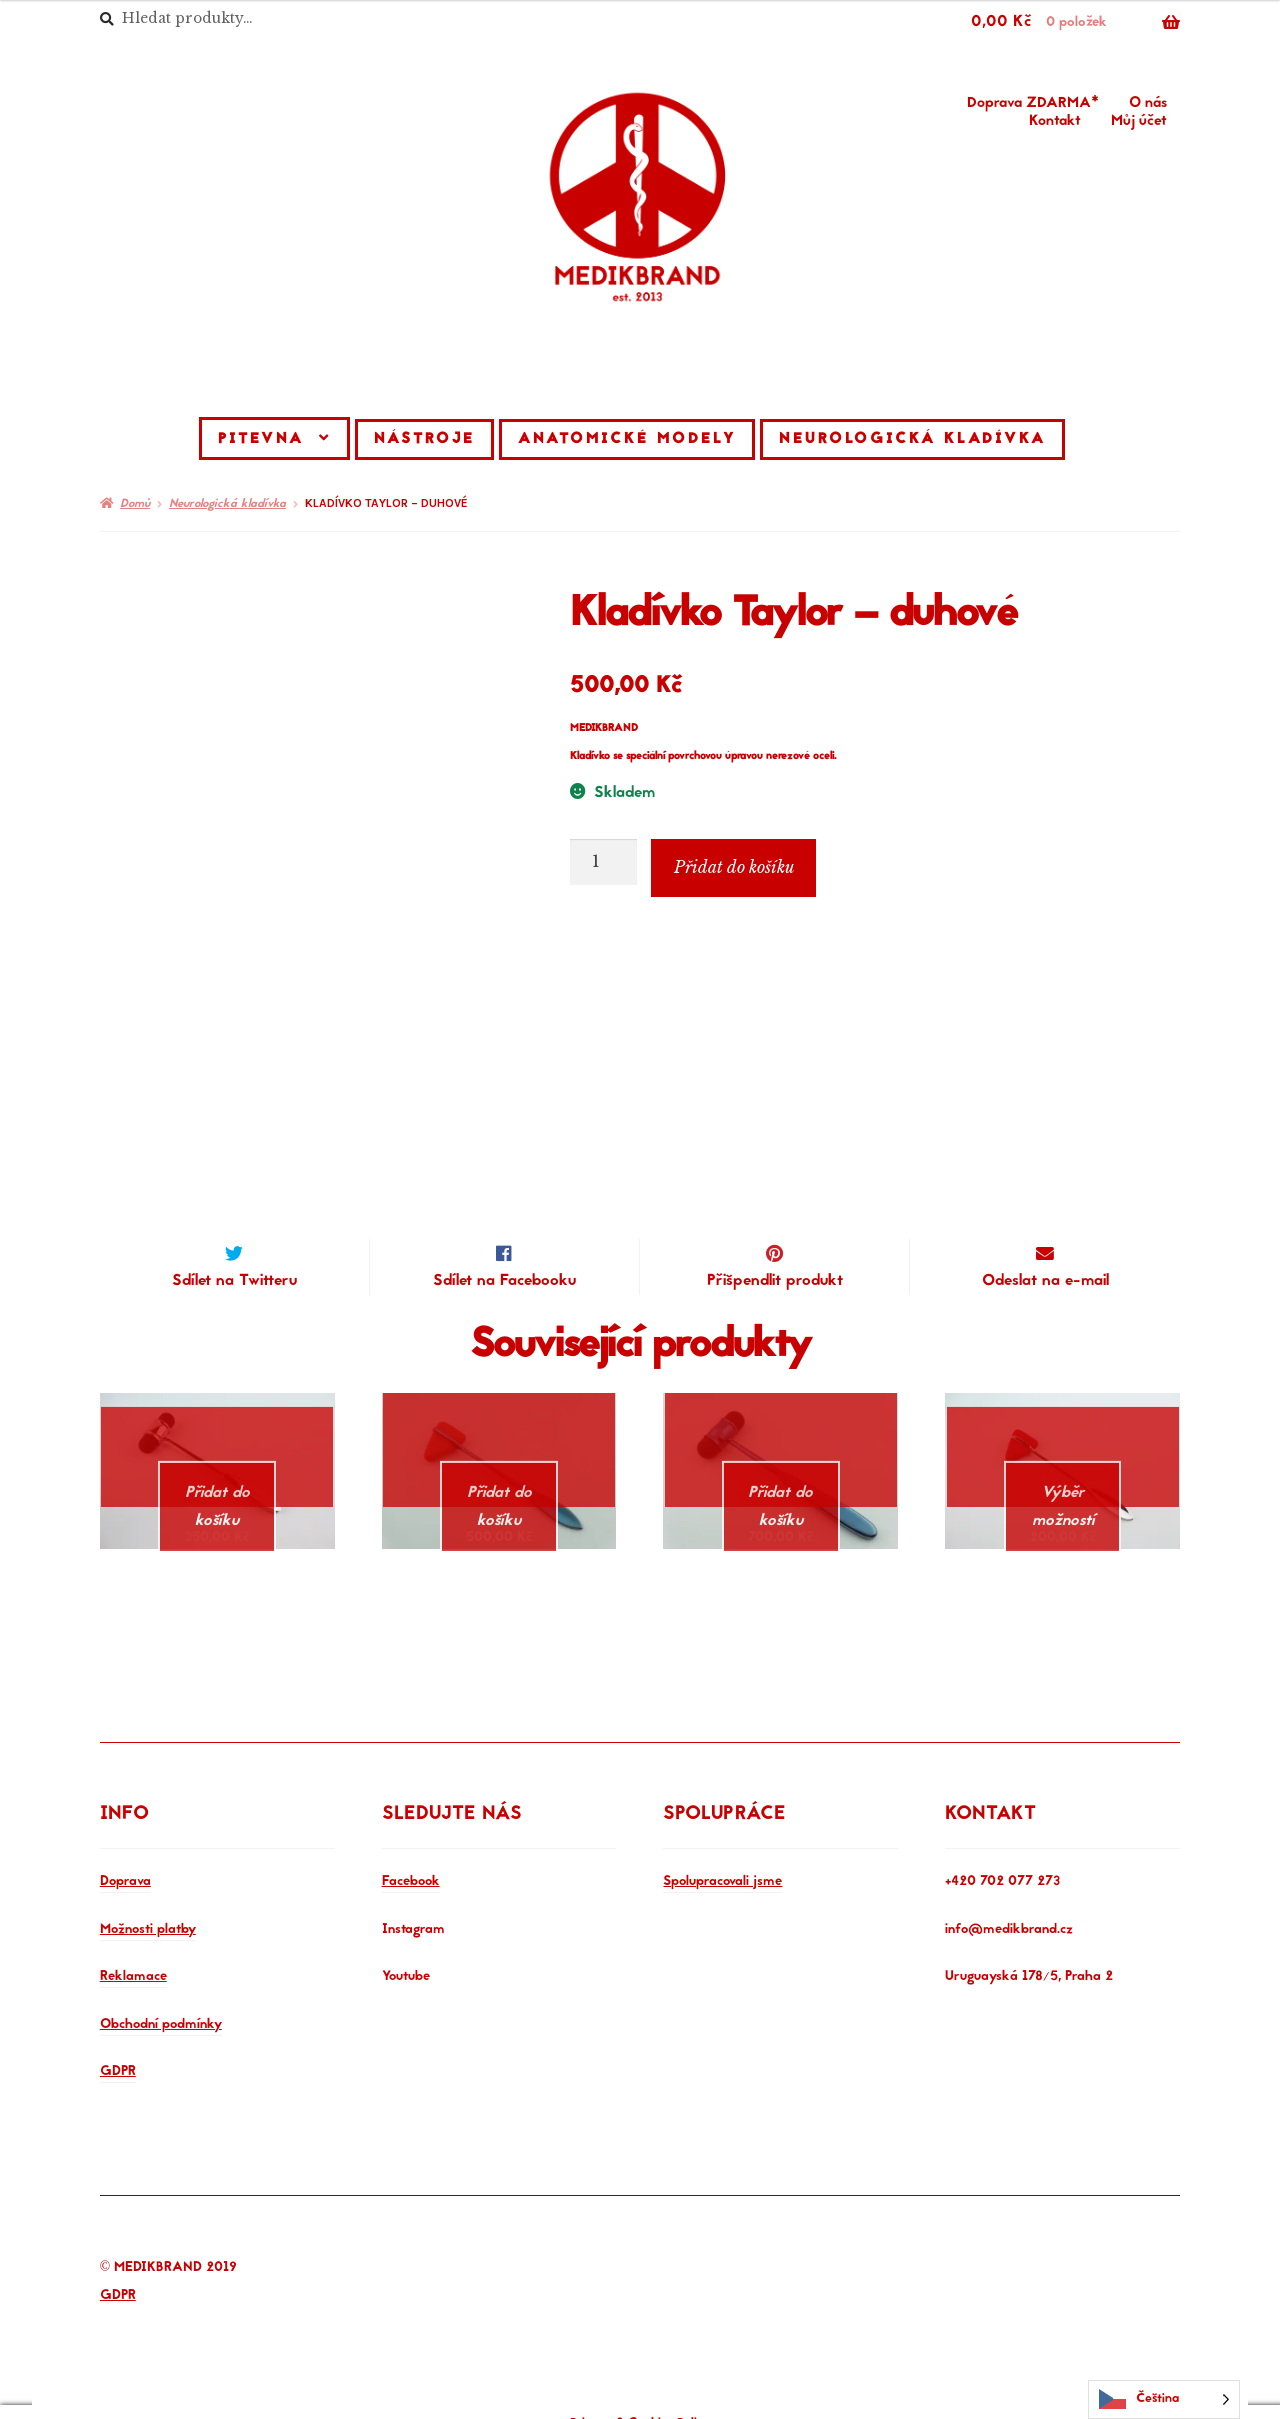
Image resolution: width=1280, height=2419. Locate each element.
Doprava (125, 1858)
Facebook (411, 1858)
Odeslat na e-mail (1045, 1281)
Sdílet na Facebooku (504, 1281)
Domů (135, 504)
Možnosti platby (148, 1905)
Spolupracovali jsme (722, 1858)
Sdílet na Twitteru (234, 1281)
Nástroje (424, 439)
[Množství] (604, 862)
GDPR (118, 2047)
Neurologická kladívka (912, 439)
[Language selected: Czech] (1164, 2399)
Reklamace (133, 1952)
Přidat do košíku (734, 867)
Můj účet (1139, 122)
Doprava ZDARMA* (1033, 104)
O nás (1148, 104)
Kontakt (1055, 122)
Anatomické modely (627, 439)
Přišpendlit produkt (775, 1281)
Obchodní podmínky (161, 2000)
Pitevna (261, 439)
